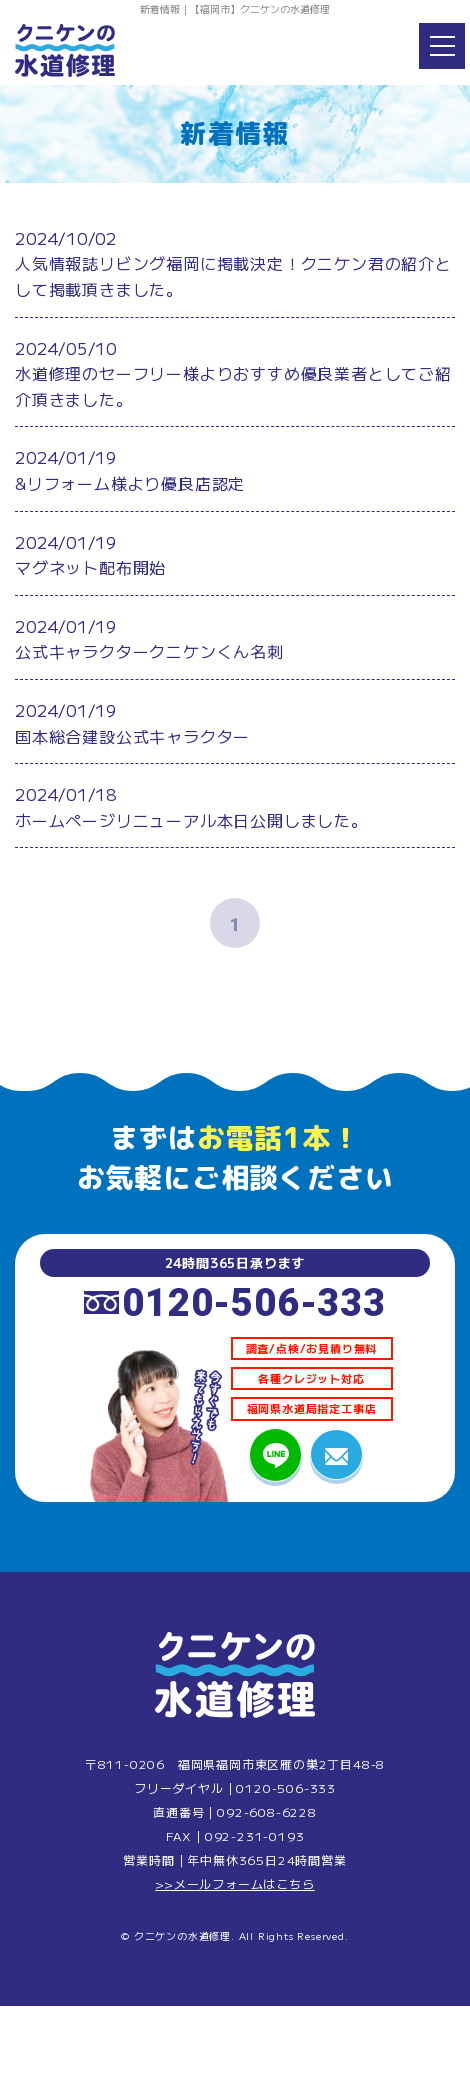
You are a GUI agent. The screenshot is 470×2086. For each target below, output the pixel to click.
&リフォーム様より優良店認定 (130, 483)
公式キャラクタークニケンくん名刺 (149, 651)
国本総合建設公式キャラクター (132, 736)
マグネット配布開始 (90, 567)
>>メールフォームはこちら (234, 1883)
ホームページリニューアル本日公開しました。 (191, 820)
